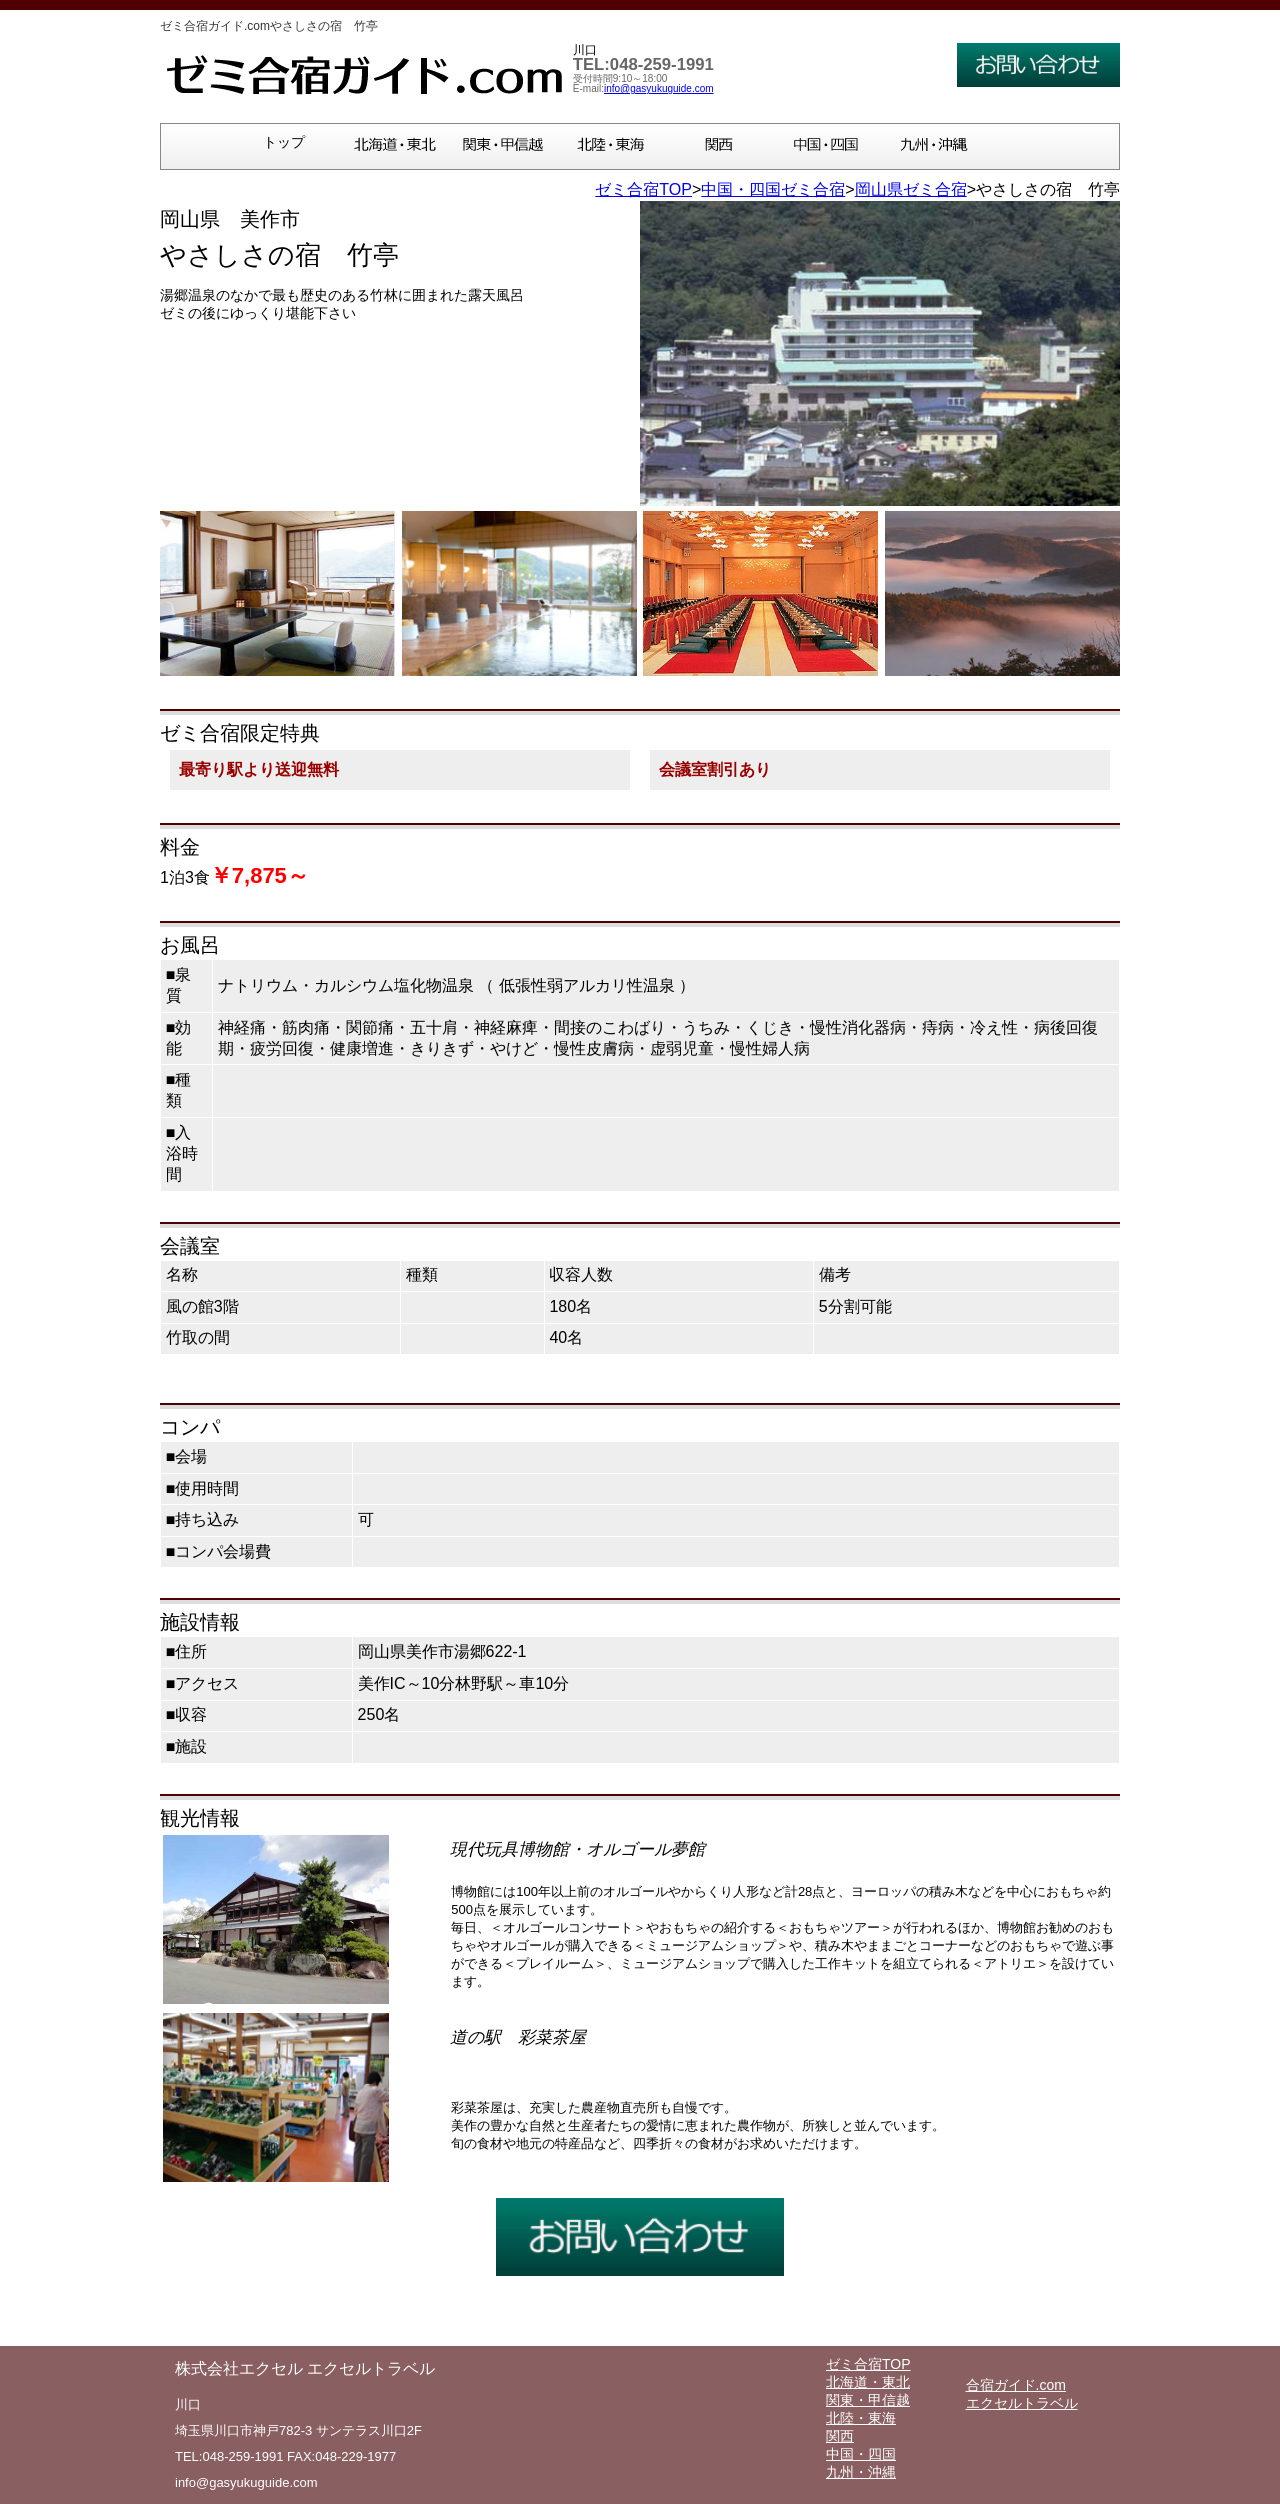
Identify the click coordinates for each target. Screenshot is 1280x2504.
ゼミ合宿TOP (643, 189)
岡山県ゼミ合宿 (911, 189)
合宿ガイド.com (1016, 2385)
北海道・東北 (868, 2382)
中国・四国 (861, 2454)
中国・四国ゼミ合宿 (773, 189)
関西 (840, 2436)
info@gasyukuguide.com (659, 88)
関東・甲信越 (868, 2400)
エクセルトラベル (1022, 2403)
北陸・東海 (861, 2418)
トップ (284, 142)
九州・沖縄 (861, 2472)
